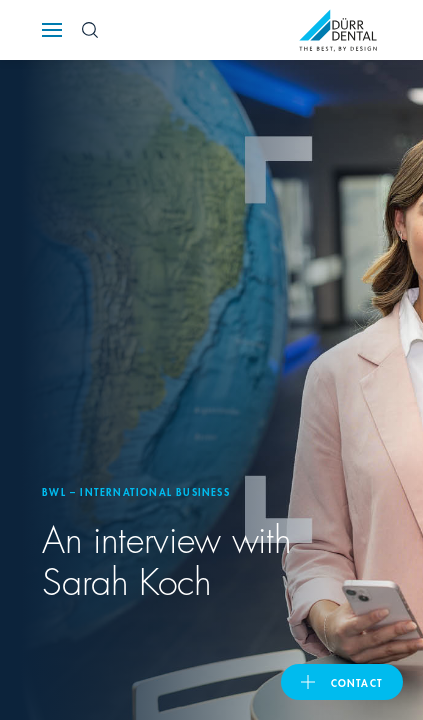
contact (357, 682)
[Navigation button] (52, 30)
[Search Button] (90, 30)
